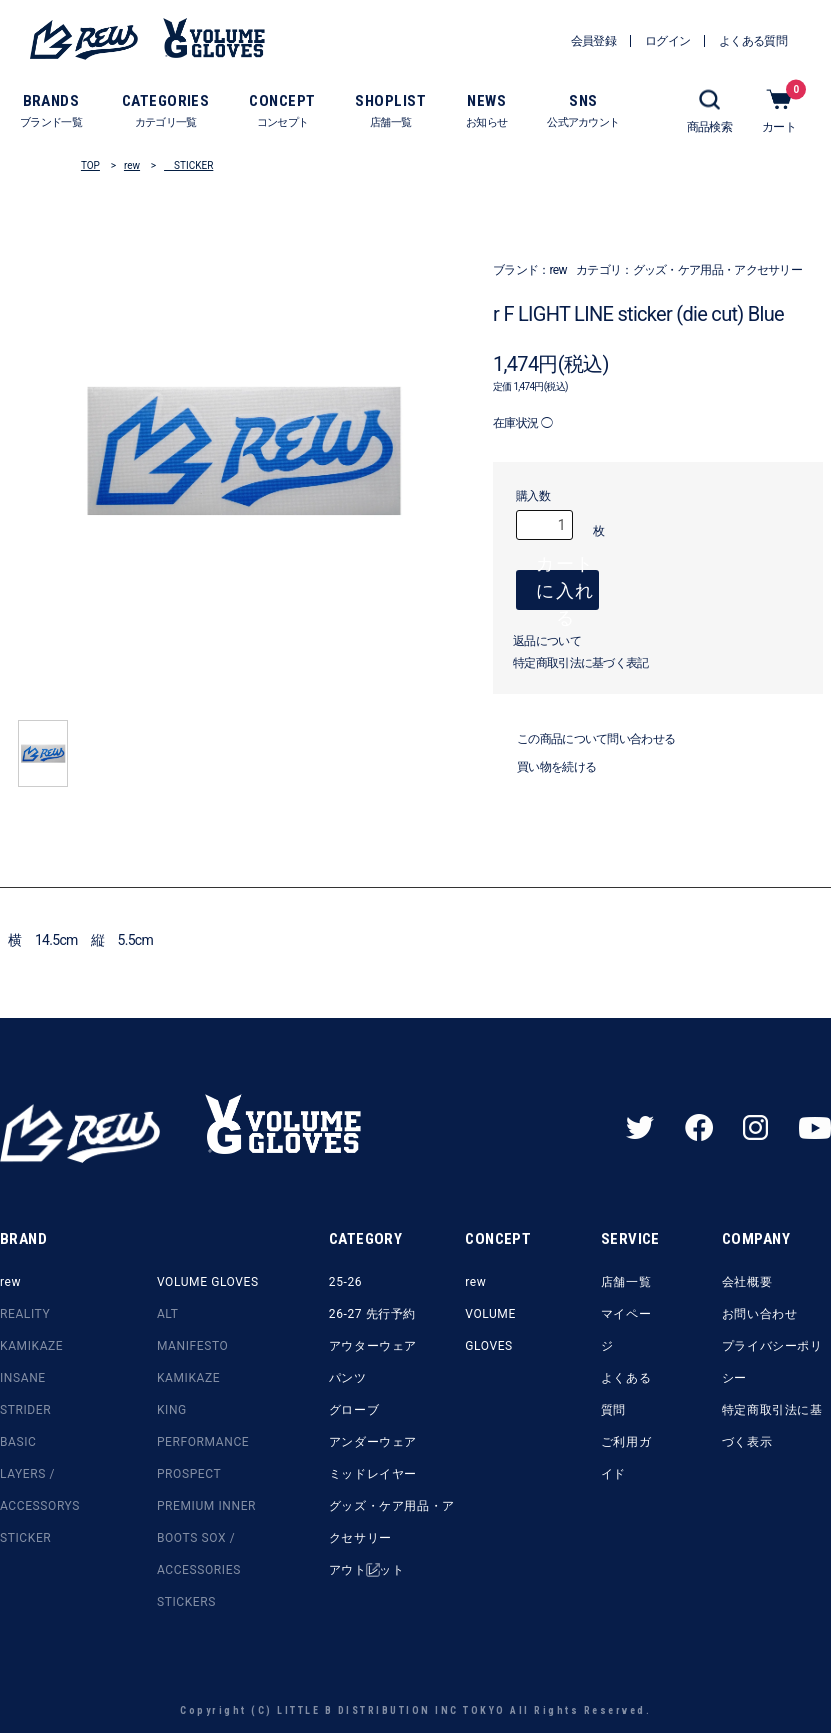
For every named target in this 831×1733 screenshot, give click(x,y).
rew (132, 165)
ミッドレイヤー (373, 1474)
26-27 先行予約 (372, 1314)
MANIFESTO (192, 1346)
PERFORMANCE (203, 1442)
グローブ (354, 1410)
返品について (547, 651)
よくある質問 (626, 1394)
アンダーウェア (373, 1442)
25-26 (345, 1282)
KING (172, 1410)
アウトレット (367, 1570)
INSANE (23, 1378)
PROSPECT (189, 1474)
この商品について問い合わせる (584, 749)
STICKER (188, 165)
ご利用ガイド (626, 1458)
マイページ (626, 1330)
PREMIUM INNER (206, 1506)
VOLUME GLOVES (208, 1282)
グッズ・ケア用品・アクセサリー (718, 270)
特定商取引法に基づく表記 (581, 673)
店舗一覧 (626, 1282)
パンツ (348, 1378)
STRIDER (25, 1410)
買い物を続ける (544, 777)
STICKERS (186, 1602)
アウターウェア (373, 1346)
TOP (90, 165)
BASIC (18, 1442)
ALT (168, 1314)
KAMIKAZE (31, 1346)
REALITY (25, 1314)
